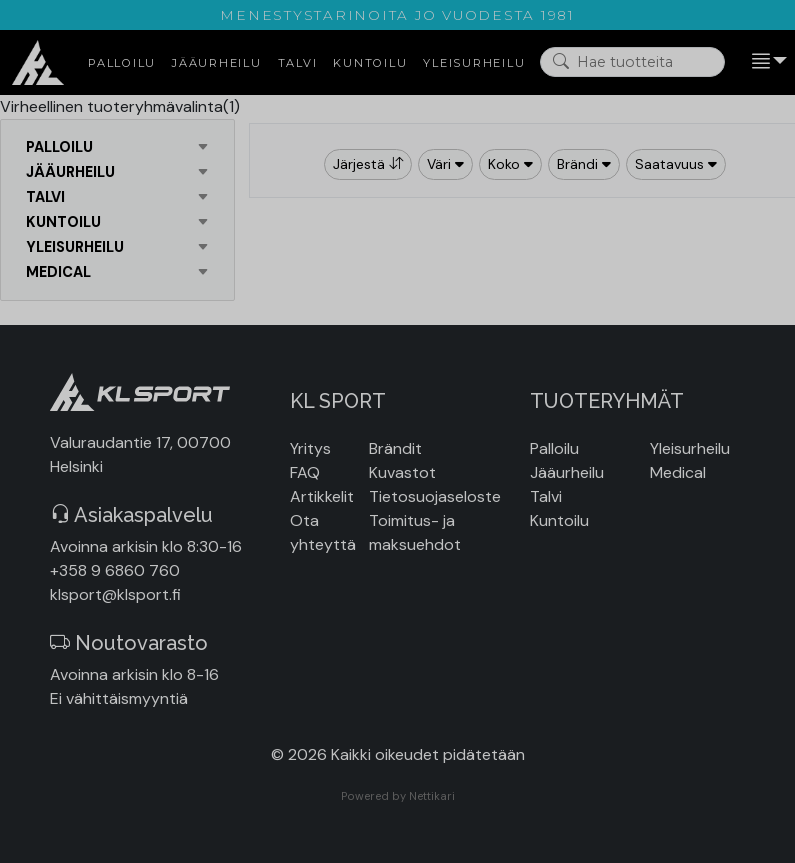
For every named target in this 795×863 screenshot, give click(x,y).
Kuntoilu (559, 520)
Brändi (584, 164)
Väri (445, 164)
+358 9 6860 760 (115, 570)
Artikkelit (322, 496)
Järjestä (368, 164)
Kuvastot (402, 472)
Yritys (310, 448)
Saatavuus (676, 164)
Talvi (546, 496)
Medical (678, 472)
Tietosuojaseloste (435, 496)
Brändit (395, 448)
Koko (510, 164)
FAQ (305, 472)
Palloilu (554, 448)
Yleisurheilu (690, 448)
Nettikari (432, 796)
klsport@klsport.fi (115, 594)
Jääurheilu (567, 472)
